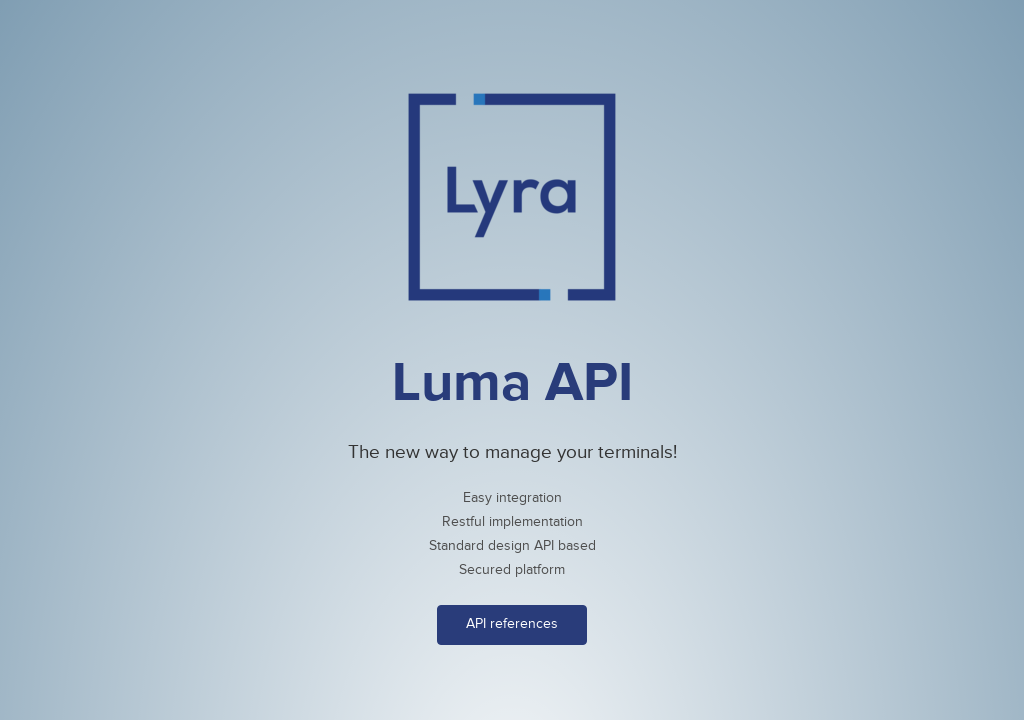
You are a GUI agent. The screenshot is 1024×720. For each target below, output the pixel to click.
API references (512, 624)
